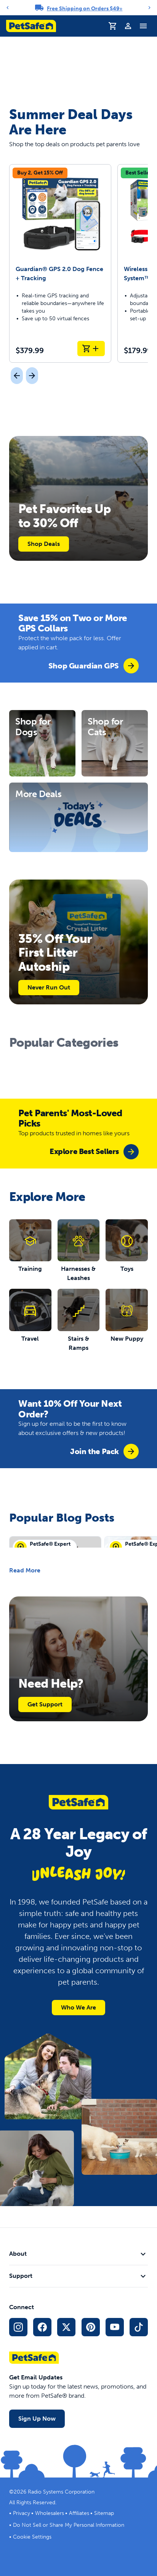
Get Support (44, 1704)
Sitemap (104, 2513)
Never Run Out (48, 987)
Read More (24, 1570)
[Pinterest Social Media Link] (91, 2327)
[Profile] (128, 26)
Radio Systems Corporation (61, 2492)
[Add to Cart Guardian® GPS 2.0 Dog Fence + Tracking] (91, 348)
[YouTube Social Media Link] (115, 2327)
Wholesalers (49, 2513)
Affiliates (79, 2513)
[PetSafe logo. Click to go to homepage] (31, 26)
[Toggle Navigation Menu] (143, 26)
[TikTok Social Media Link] (139, 2327)
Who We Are (78, 2007)
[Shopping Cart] (112, 26)
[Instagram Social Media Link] (18, 2327)
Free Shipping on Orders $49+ (85, 8)
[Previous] (7, 8)
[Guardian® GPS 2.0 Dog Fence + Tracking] (60, 263)
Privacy (21, 2513)
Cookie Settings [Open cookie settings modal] (32, 2537)
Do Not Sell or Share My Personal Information (68, 2525)
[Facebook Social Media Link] (42, 2327)
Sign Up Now (37, 2418)
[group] (93, 665)
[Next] (149, 8)
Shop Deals (43, 543)
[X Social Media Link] (66, 2327)
